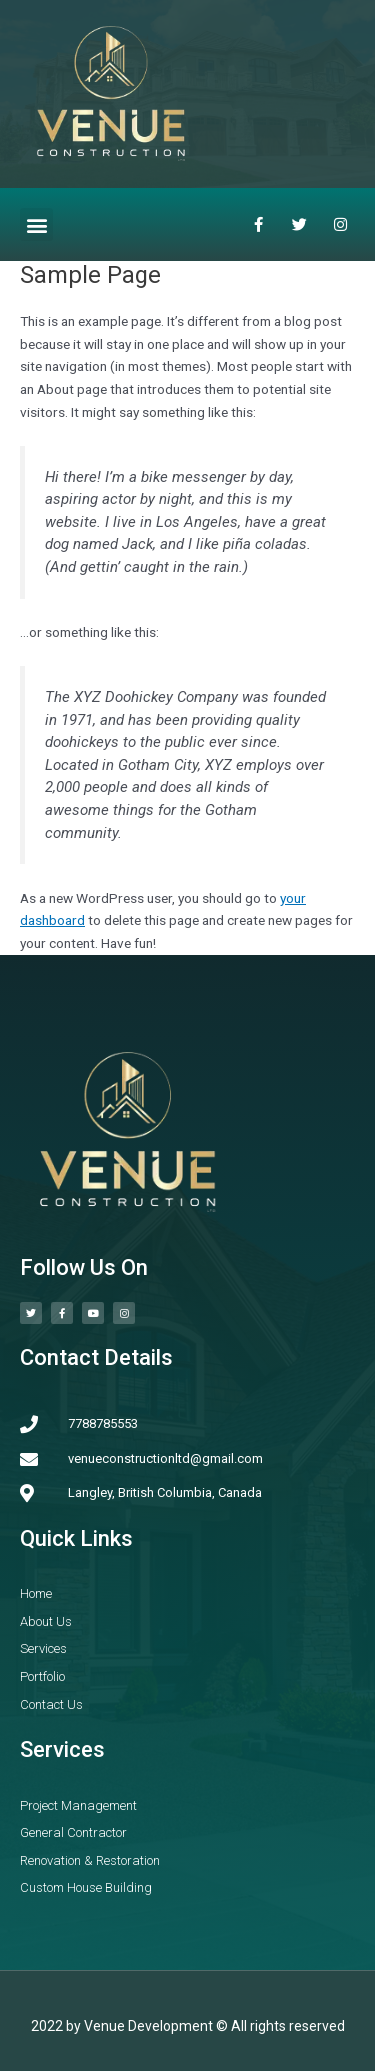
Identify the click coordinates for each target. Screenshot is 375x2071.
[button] (36, 224)
